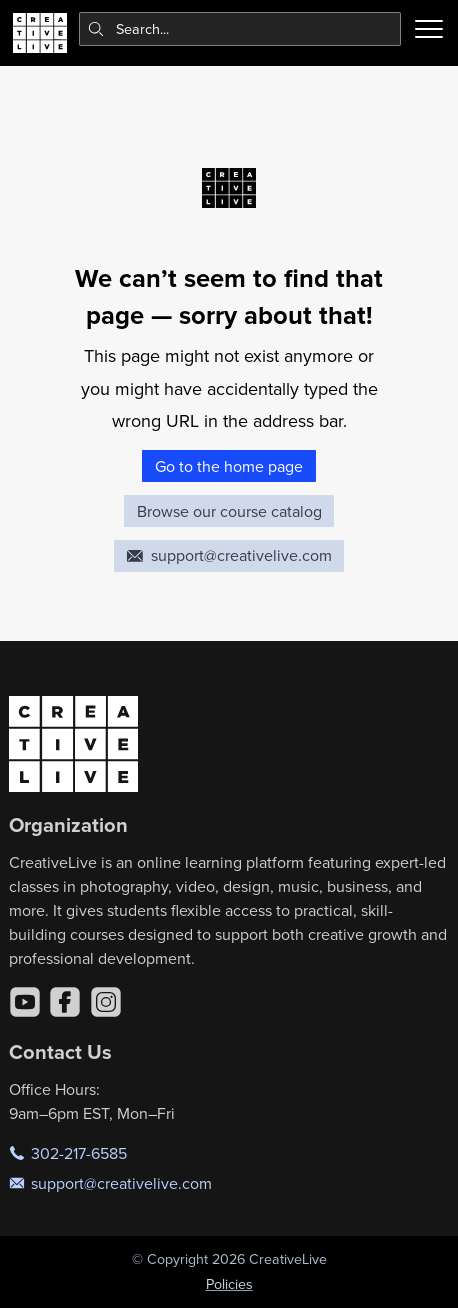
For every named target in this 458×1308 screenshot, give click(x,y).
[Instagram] (106, 1002)
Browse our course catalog (229, 511)
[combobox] (240, 29)
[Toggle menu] (429, 29)
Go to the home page (229, 466)
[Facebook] (65, 1002)
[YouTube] (25, 1002)
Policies (229, 1284)
